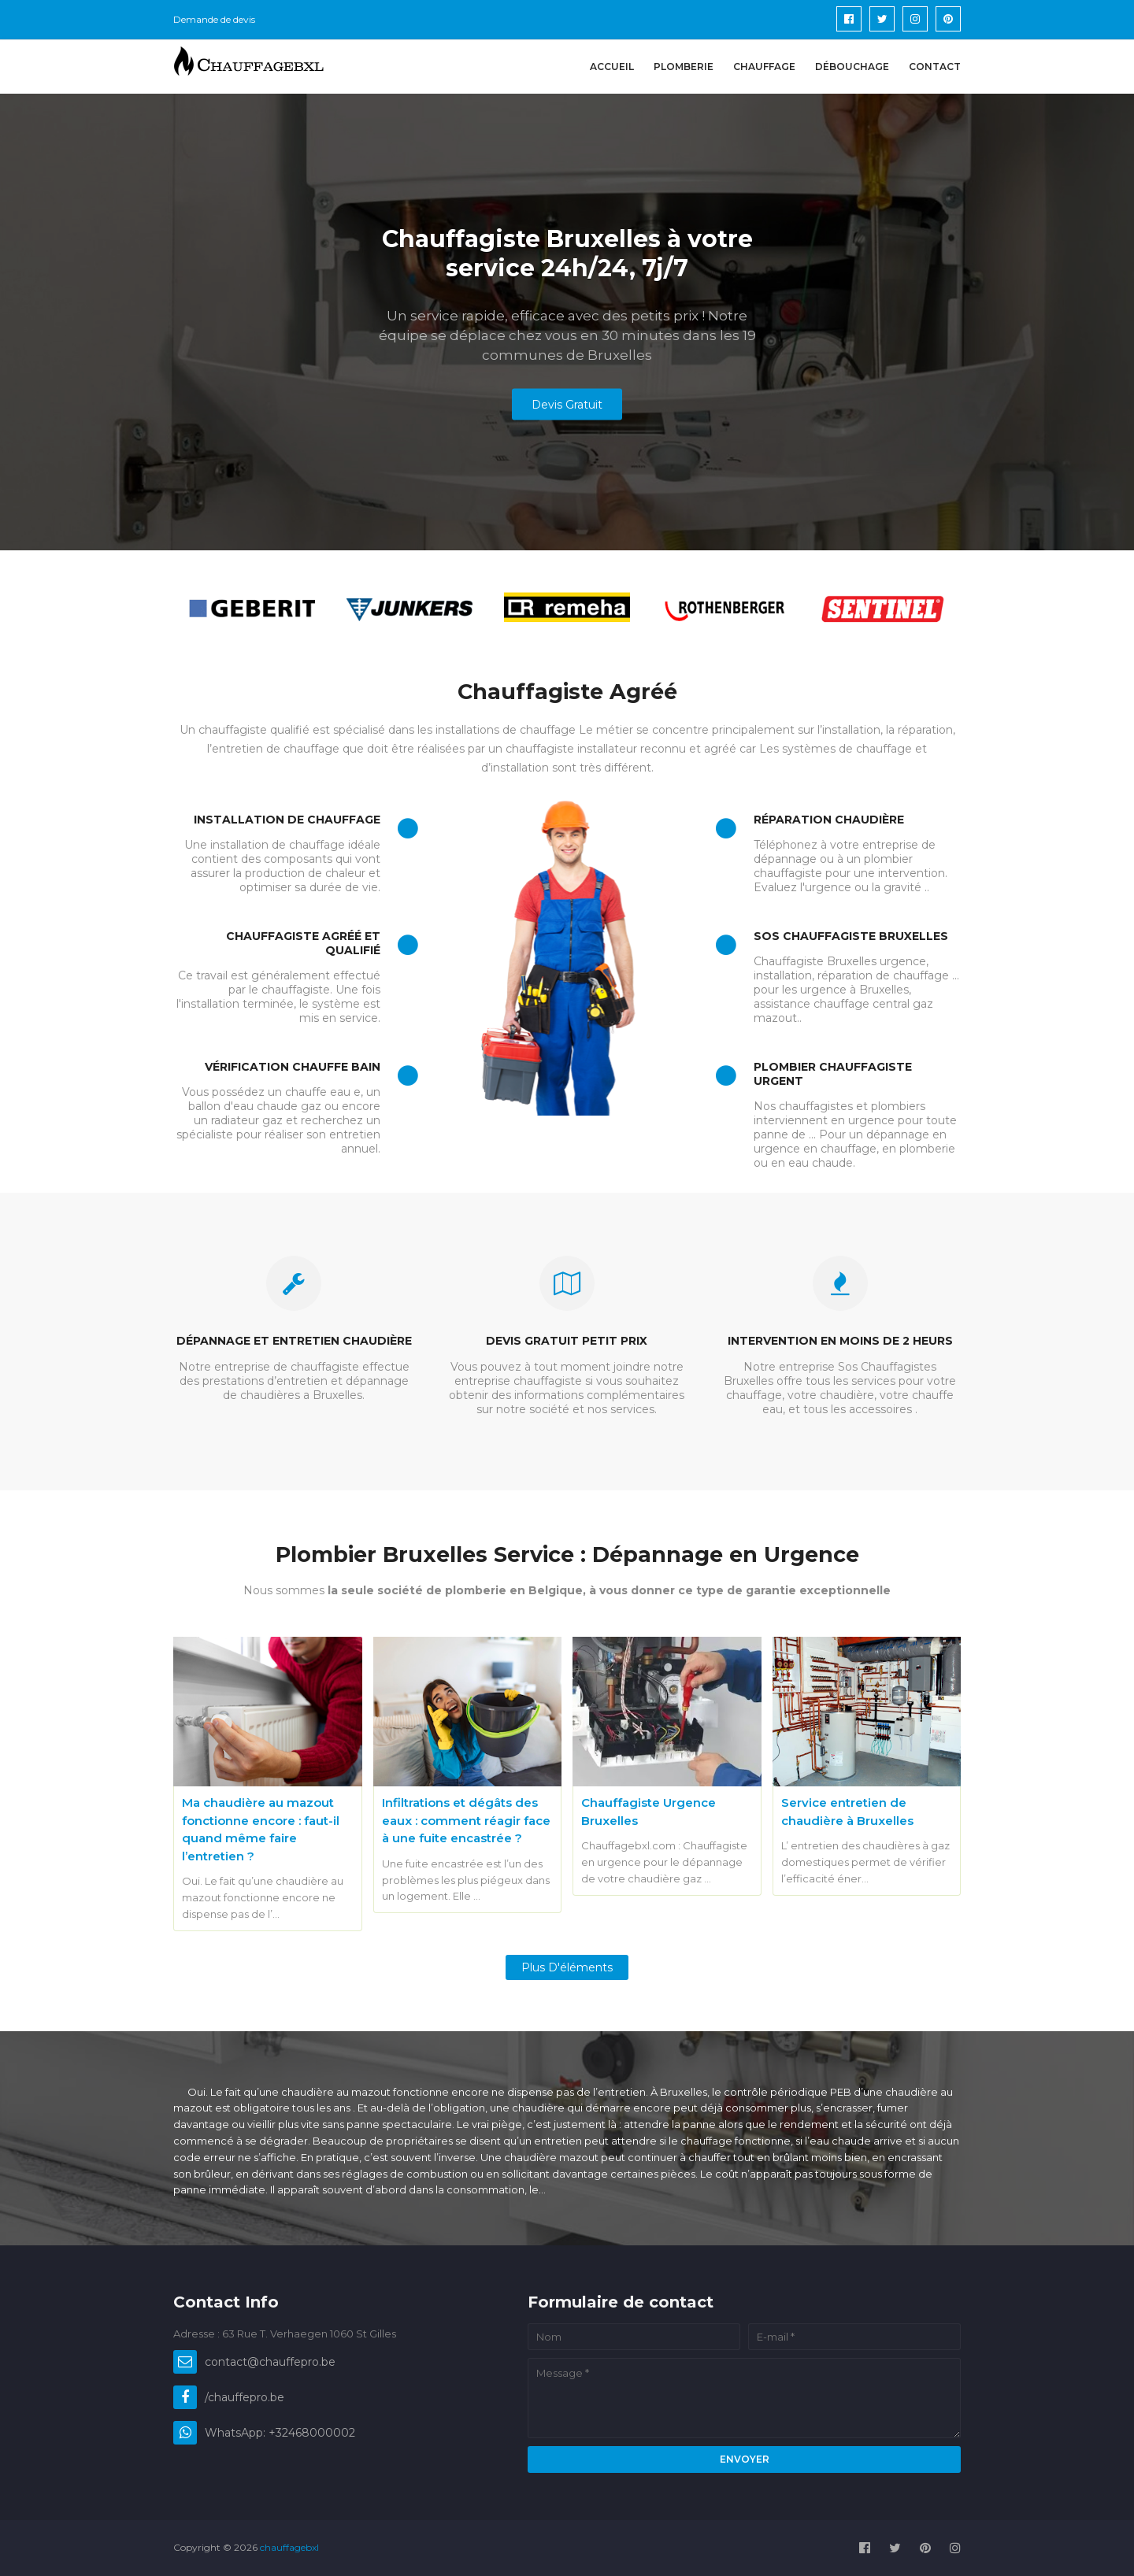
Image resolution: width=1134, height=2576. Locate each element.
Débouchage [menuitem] (852, 66)
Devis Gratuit (567, 405)
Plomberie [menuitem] (683, 66)
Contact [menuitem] (935, 66)
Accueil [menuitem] (612, 66)
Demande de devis (214, 19)
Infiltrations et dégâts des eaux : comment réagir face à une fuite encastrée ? (466, 1820)
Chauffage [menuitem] (764, 66)
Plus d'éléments (567, 1967)
